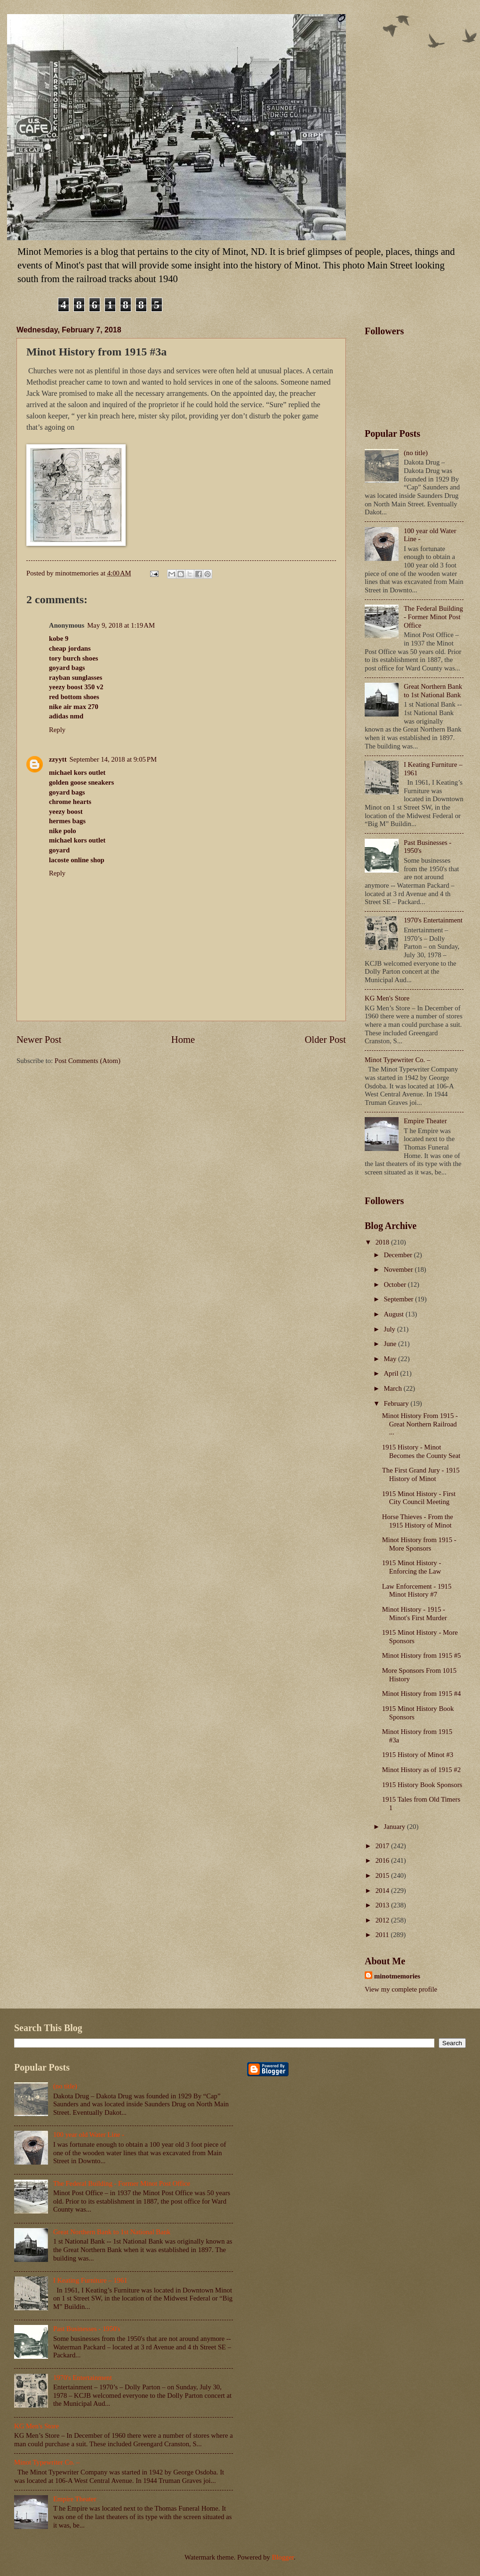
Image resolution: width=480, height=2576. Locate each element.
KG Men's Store (387, 998)
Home (183, 1039)
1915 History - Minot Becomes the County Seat (421, 1451)
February (397, 1403)
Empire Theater (425, 1121)
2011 (383, 1934)
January (395, 1826)
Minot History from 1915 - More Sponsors (419, 1544)
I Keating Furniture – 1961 (90, 2280)
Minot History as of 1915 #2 (421, 1769)
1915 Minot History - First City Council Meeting (419, 1498)
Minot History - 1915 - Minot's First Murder (414, 1614)
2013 (383, 1905)
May (391, 1359)
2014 (383, 1890)
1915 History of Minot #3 (417, 1754)
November (399, 1269)
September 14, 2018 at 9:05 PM (113, 759)
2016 (383, 1860)
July (390, 1329)
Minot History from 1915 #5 (421, 1655)
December (399, 1255)
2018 (383, 1242)
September (399, 1299)
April (392, 1373)
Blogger (283, 2557)
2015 (383, 1875)
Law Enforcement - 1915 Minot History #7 (417, 1591)
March (393, 1388)
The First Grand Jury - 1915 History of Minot (421, 1474)
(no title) (416, 453)
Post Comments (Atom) (87, 1060)
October (396, 1284)
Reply (57, 729)
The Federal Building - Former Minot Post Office (433, 617)
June (391, 1343)
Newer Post (39, 1039)
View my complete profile (401, 1989)
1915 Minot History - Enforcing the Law (411, 1567)
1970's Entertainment (433, 920)
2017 (383, 1846)
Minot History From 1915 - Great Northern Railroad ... (420, 1424)
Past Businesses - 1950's (86, 2328)
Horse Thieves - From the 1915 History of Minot (417, 1521)
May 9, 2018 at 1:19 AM (121, 625)
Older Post (325, 1039)
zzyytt (58, 759)
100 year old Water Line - (88, 2134)
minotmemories (397, 1976)
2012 (383, 1920)
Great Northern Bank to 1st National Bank (433, 691)
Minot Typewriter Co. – (397, 1059)
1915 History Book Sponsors (422, 1784)
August (394, 1314)
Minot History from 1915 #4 (421, 1693)
